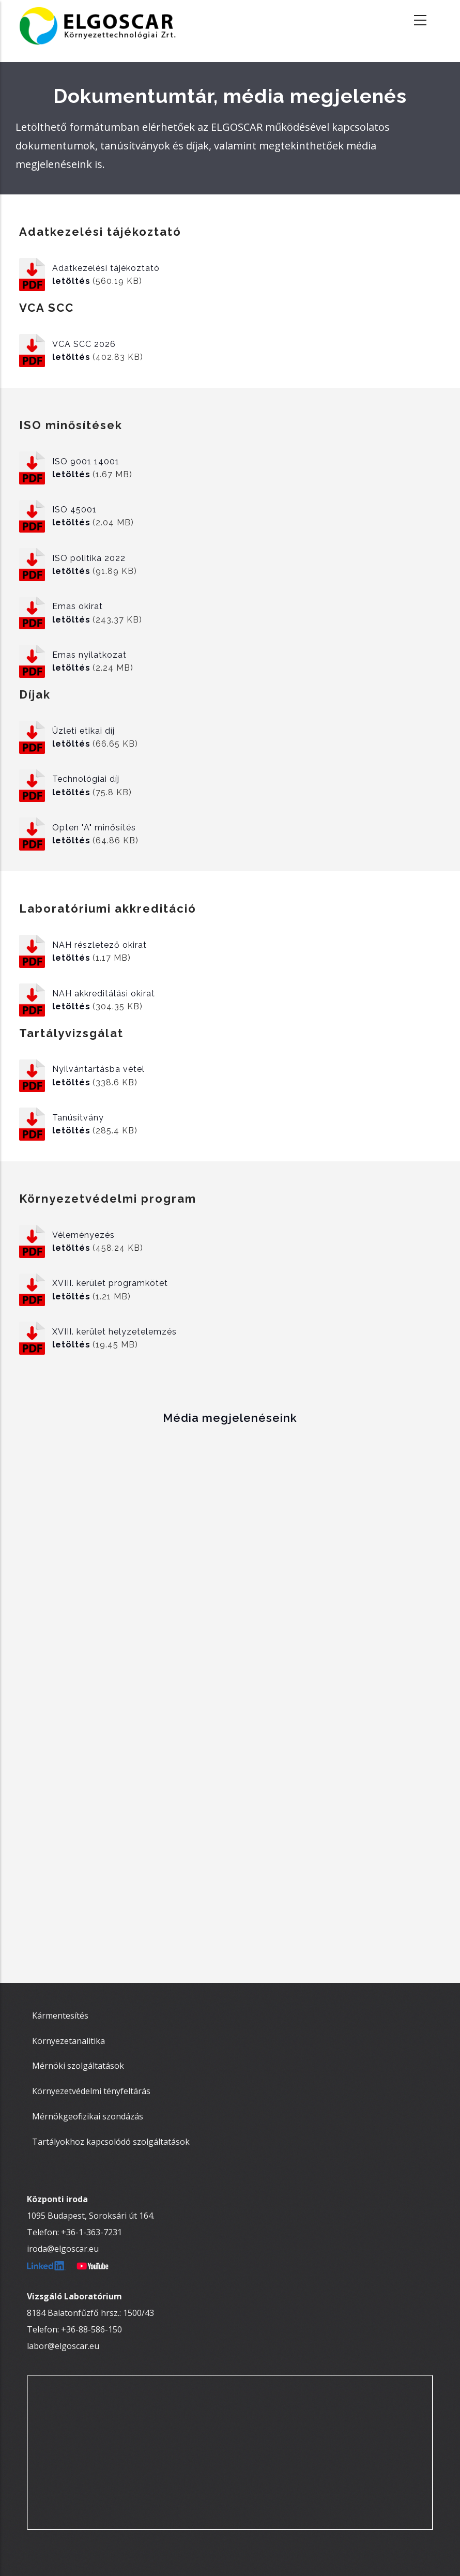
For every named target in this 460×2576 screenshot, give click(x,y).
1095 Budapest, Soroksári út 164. (91, 2215)
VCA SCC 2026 (84, 344)
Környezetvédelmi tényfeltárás (91, 2091)
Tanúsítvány (78, 1118)
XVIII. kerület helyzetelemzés (114, 1332)
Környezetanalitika (68, 2041)
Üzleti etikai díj (83, 731)
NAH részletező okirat (99, 945)
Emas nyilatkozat (89, 655)
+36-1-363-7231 (91, 2232)
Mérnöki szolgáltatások (78, 2065)
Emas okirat (77, 606)
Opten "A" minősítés (94, 827)
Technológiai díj (85, 779)
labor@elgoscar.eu (63, 2346)
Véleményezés (83, 1235)
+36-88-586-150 (91, 2329)
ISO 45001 (74, 509)
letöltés (71, 281)
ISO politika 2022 (89, 558)
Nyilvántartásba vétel (98, 1069)
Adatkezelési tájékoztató (106, 268)
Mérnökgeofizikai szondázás (87, 2116)
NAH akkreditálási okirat (103, 993)
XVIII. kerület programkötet (110, 1283)
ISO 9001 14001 (85, 461)
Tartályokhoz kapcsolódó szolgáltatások (111, 2141)
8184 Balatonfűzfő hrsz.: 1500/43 (90, 2313)
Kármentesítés (60, 2015)
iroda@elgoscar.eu (63, 2248)
